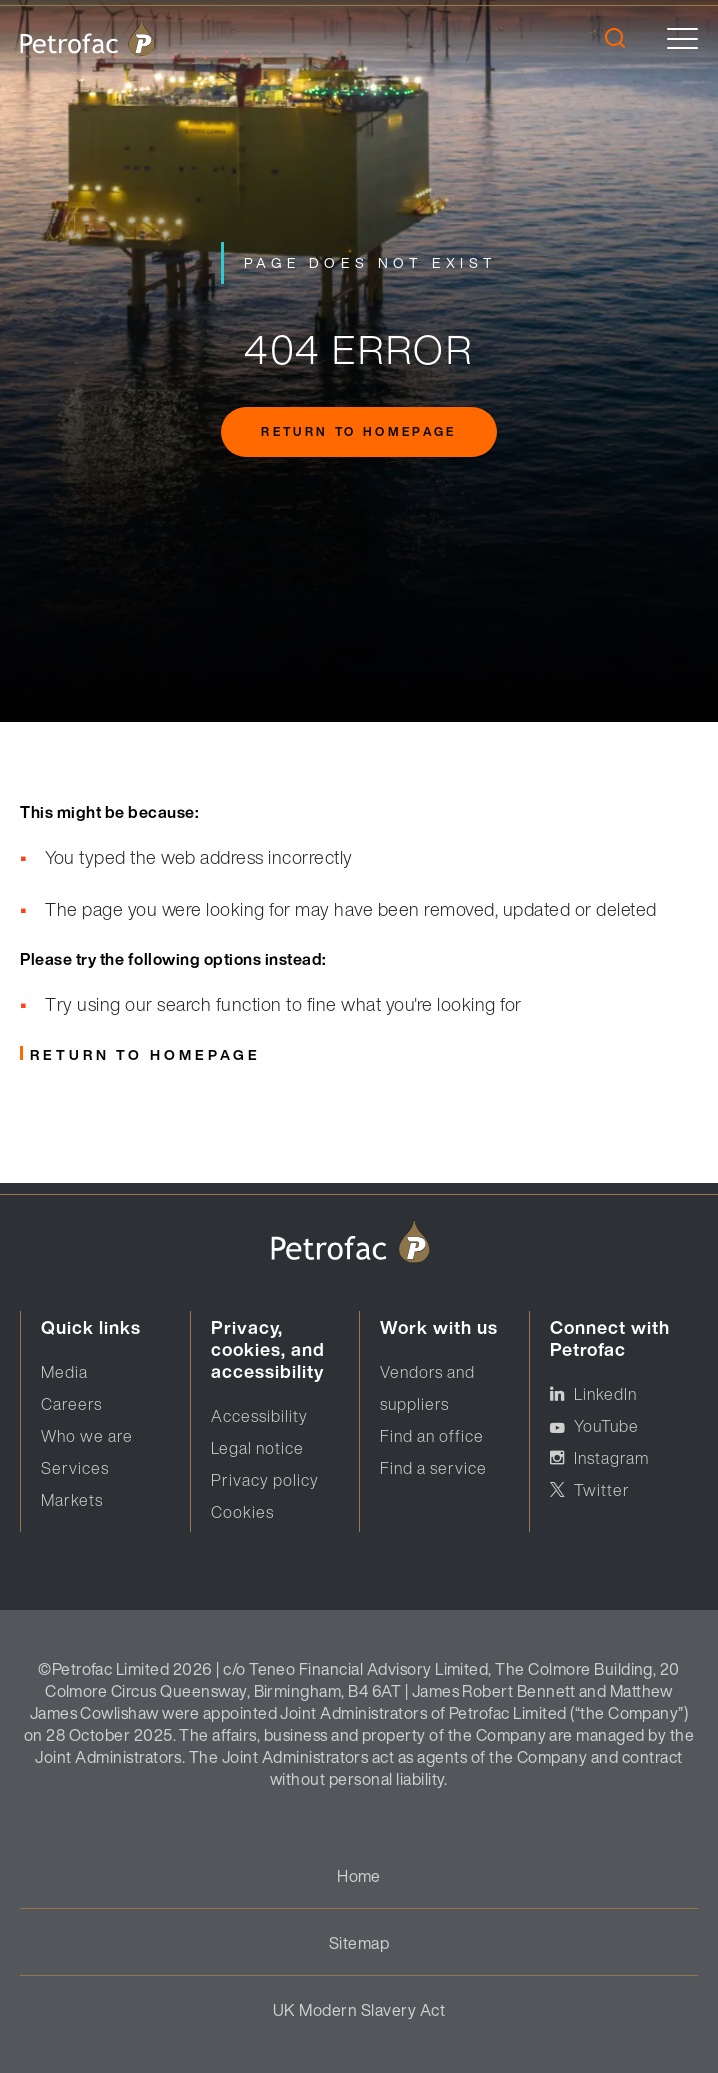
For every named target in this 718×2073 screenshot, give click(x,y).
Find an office (432, 1436)
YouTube (606, 1426)
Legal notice (257, 1448)
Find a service (433, 1468)
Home (359, 1876)
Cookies (242, 1512)
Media (64, 1372)
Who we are (87, 1436)
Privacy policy (265, 1480)
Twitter (602, 1490)
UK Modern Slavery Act (359, 2010)
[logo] (87, 38)
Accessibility (259, 1416)
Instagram (611, 1458)
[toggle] (682, 38)
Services (75, 1468)
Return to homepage (358, 431)
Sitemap (359, 1943)
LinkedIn (605, 1394)
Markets (72, 1500)
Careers (71, 1404)
